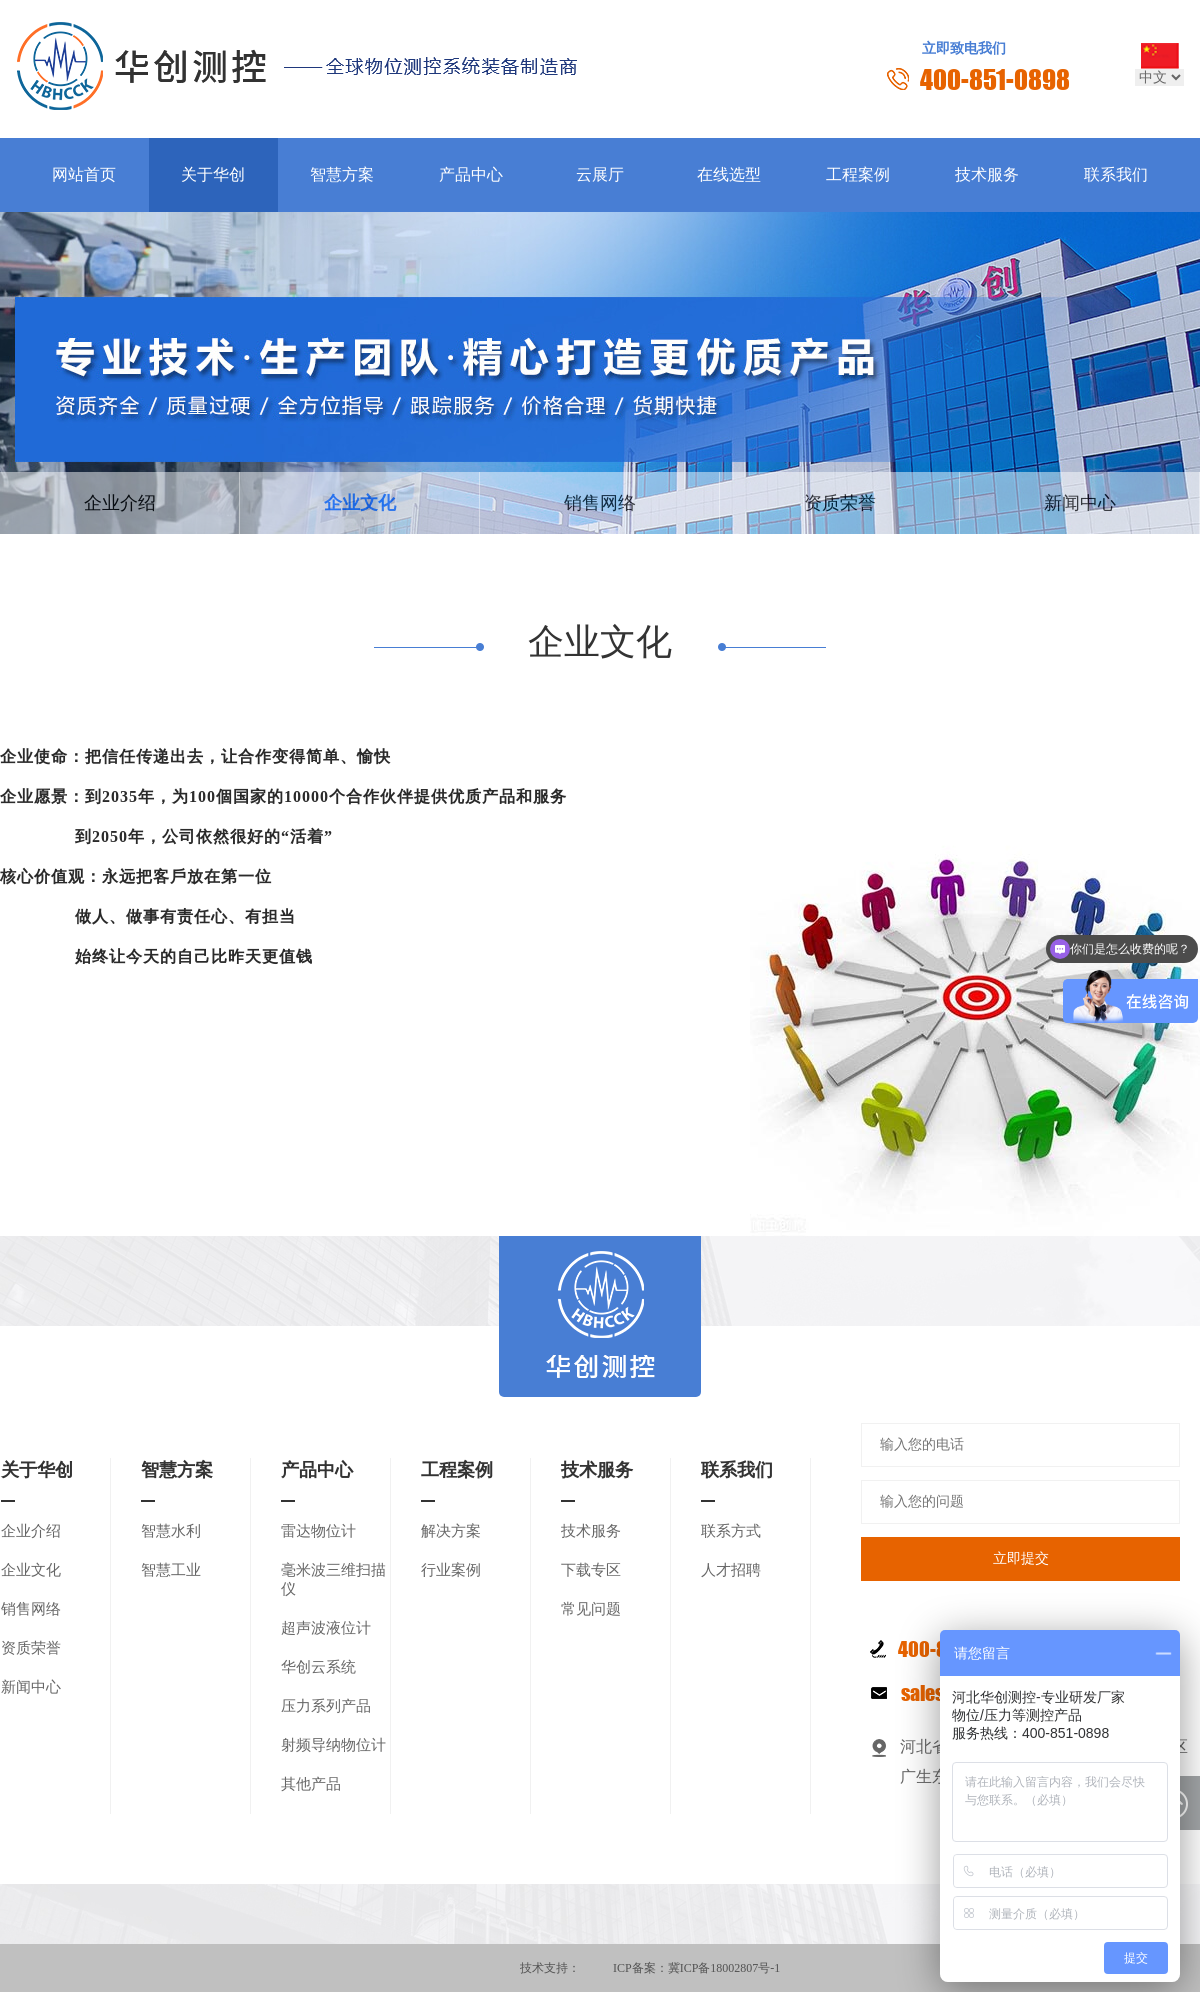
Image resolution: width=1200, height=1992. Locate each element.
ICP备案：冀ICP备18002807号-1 (696, 1968)
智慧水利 (171, 1531)
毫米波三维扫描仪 (333, 1579)
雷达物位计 (318, 1531)
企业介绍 (120, 503)
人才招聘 (731, 1570)
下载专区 (591, 1570)
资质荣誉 (840, 503)
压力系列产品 (326, 1706)
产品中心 (471, 174)
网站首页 (84, 174)
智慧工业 (171, 1570)
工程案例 (858, 174)
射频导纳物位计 (333, 1745)
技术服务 (987, 174)
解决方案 (451, 1531)
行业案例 (451, 1570)
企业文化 (360, 503)
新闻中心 (1080, 503)
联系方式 (731, 1531)
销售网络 (600, 503)
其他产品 (311, 1784)
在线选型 (729, 174)
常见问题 (591, 1609)
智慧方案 (342, 174)
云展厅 (600, 174)
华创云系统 (318, 1667)
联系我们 (1116, 174)
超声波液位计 (326, 1628)
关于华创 (213, 174)
